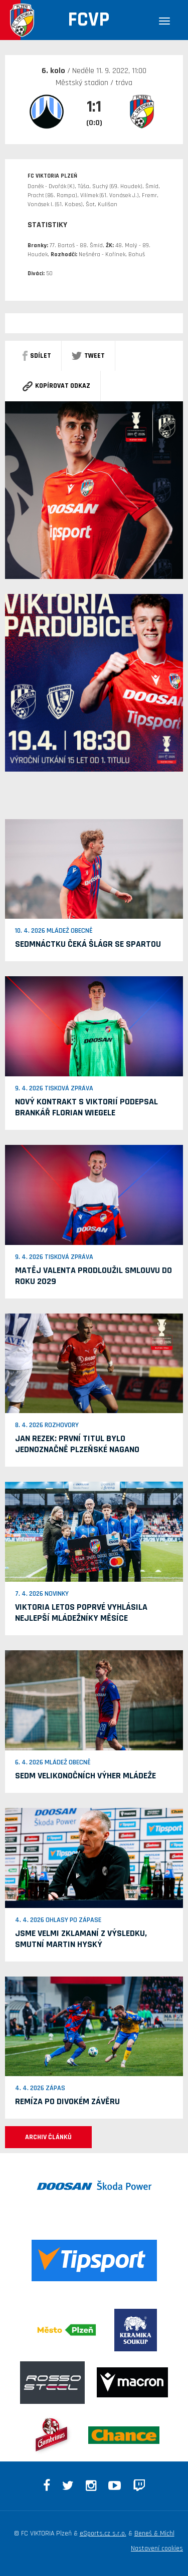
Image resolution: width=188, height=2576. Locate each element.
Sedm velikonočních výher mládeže (85, 1775)
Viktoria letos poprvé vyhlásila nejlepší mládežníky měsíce (81, 1612)
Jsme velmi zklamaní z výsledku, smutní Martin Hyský (81, 1938)
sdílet (37, 355)
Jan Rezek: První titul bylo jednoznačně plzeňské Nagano (77, 1444)
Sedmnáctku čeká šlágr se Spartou (88, 944)
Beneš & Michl (154, 2533)
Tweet (88, 355)
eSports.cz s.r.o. (103, 2533)
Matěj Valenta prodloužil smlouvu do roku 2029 (93, 1275)
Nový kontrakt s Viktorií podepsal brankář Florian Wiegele (86, 1107)
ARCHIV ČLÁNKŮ (48, 2137)
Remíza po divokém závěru (67, 2101)
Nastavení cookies (157, 2548)
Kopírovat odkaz (56, 385)
